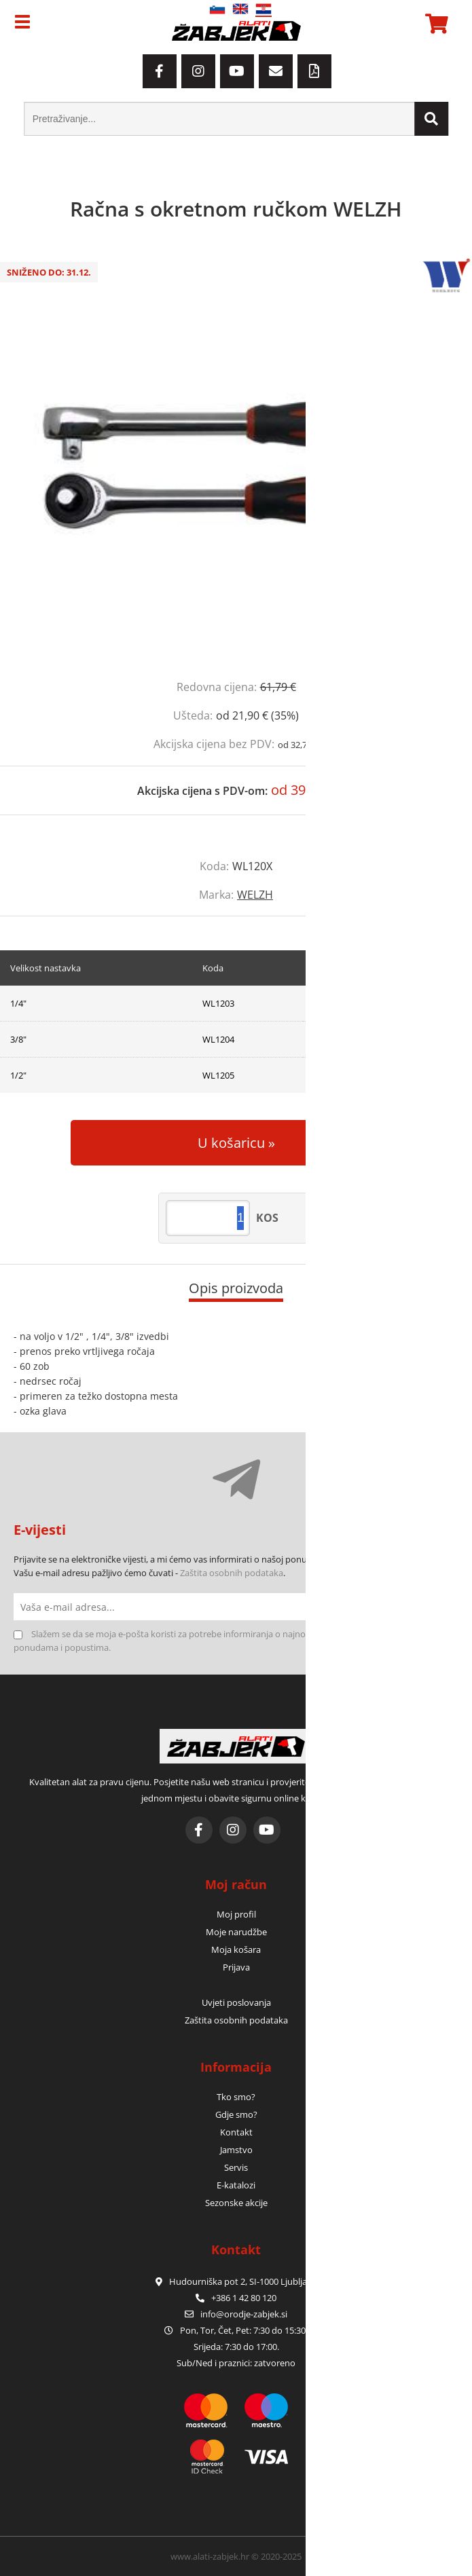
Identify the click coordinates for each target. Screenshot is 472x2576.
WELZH (255, 894)
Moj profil (236, 1914)
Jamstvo (236, 2150)
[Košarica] (434, 24)
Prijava (236, 1967)
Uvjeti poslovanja (236, 2002)
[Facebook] (160, 71)
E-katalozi (236, 2185)
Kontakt (236, 2132)
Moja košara (236, 1949)
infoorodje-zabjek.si (243, 2314)
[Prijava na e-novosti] (444, 1606)
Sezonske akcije (236, 2203)
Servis (236, 2167)
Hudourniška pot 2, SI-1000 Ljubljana (236, 2281)
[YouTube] (237, 71)
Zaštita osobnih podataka (231, 1573)
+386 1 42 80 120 (236, 2298)
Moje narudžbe (236, 1932)
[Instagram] (198, 71)
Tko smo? (236, 2097)
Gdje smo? (236, 2114)
